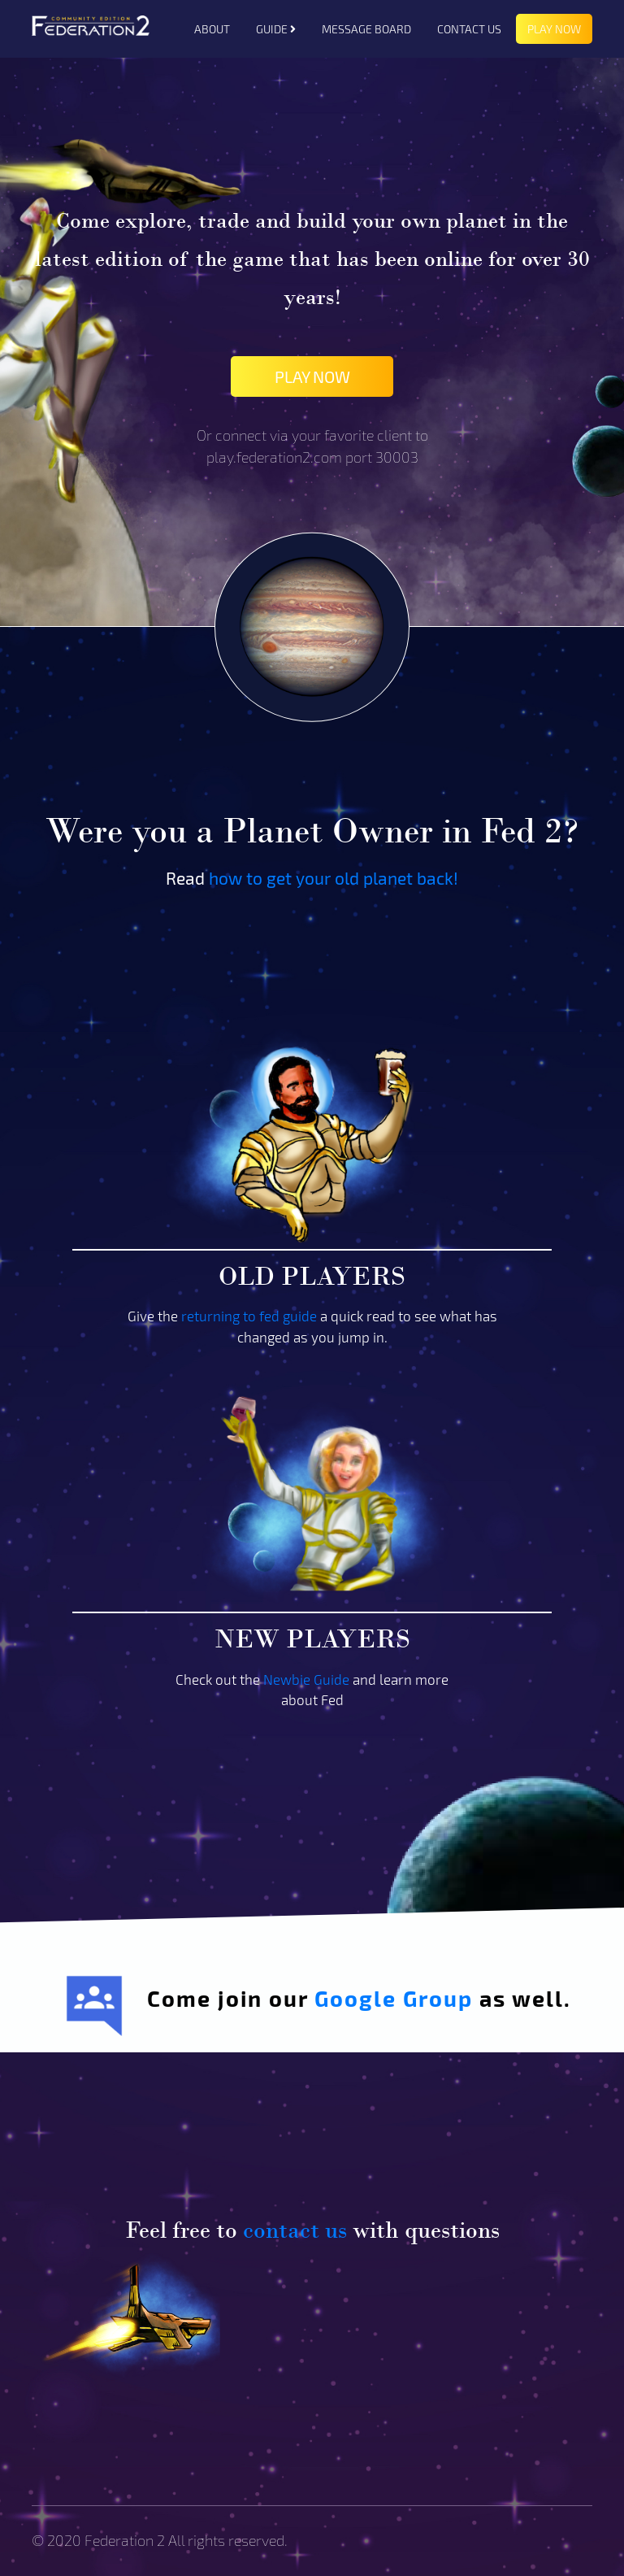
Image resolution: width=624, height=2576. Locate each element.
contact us (295, 2229)
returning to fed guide (249, 1316)
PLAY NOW (554, 29)
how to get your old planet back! (333, 878)
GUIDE (276, 29)
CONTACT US (469, 29)
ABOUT (212, 29)
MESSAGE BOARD (366, 29)
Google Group (393, 1998)
